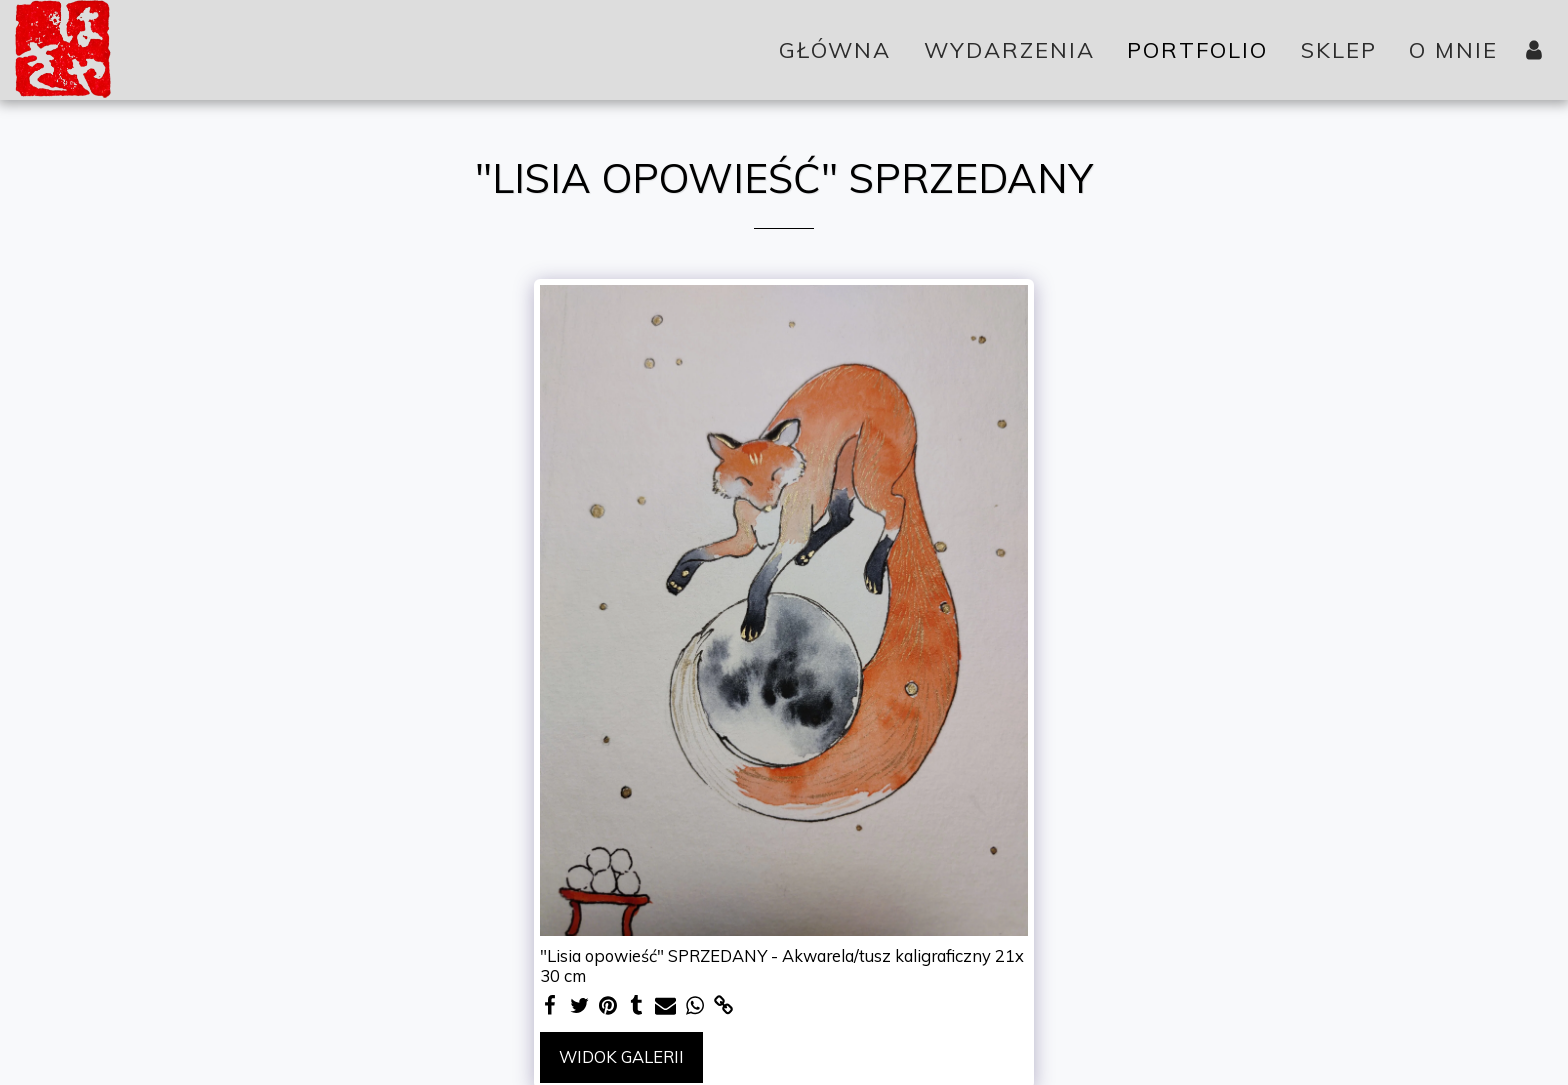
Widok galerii (621, 1056)
